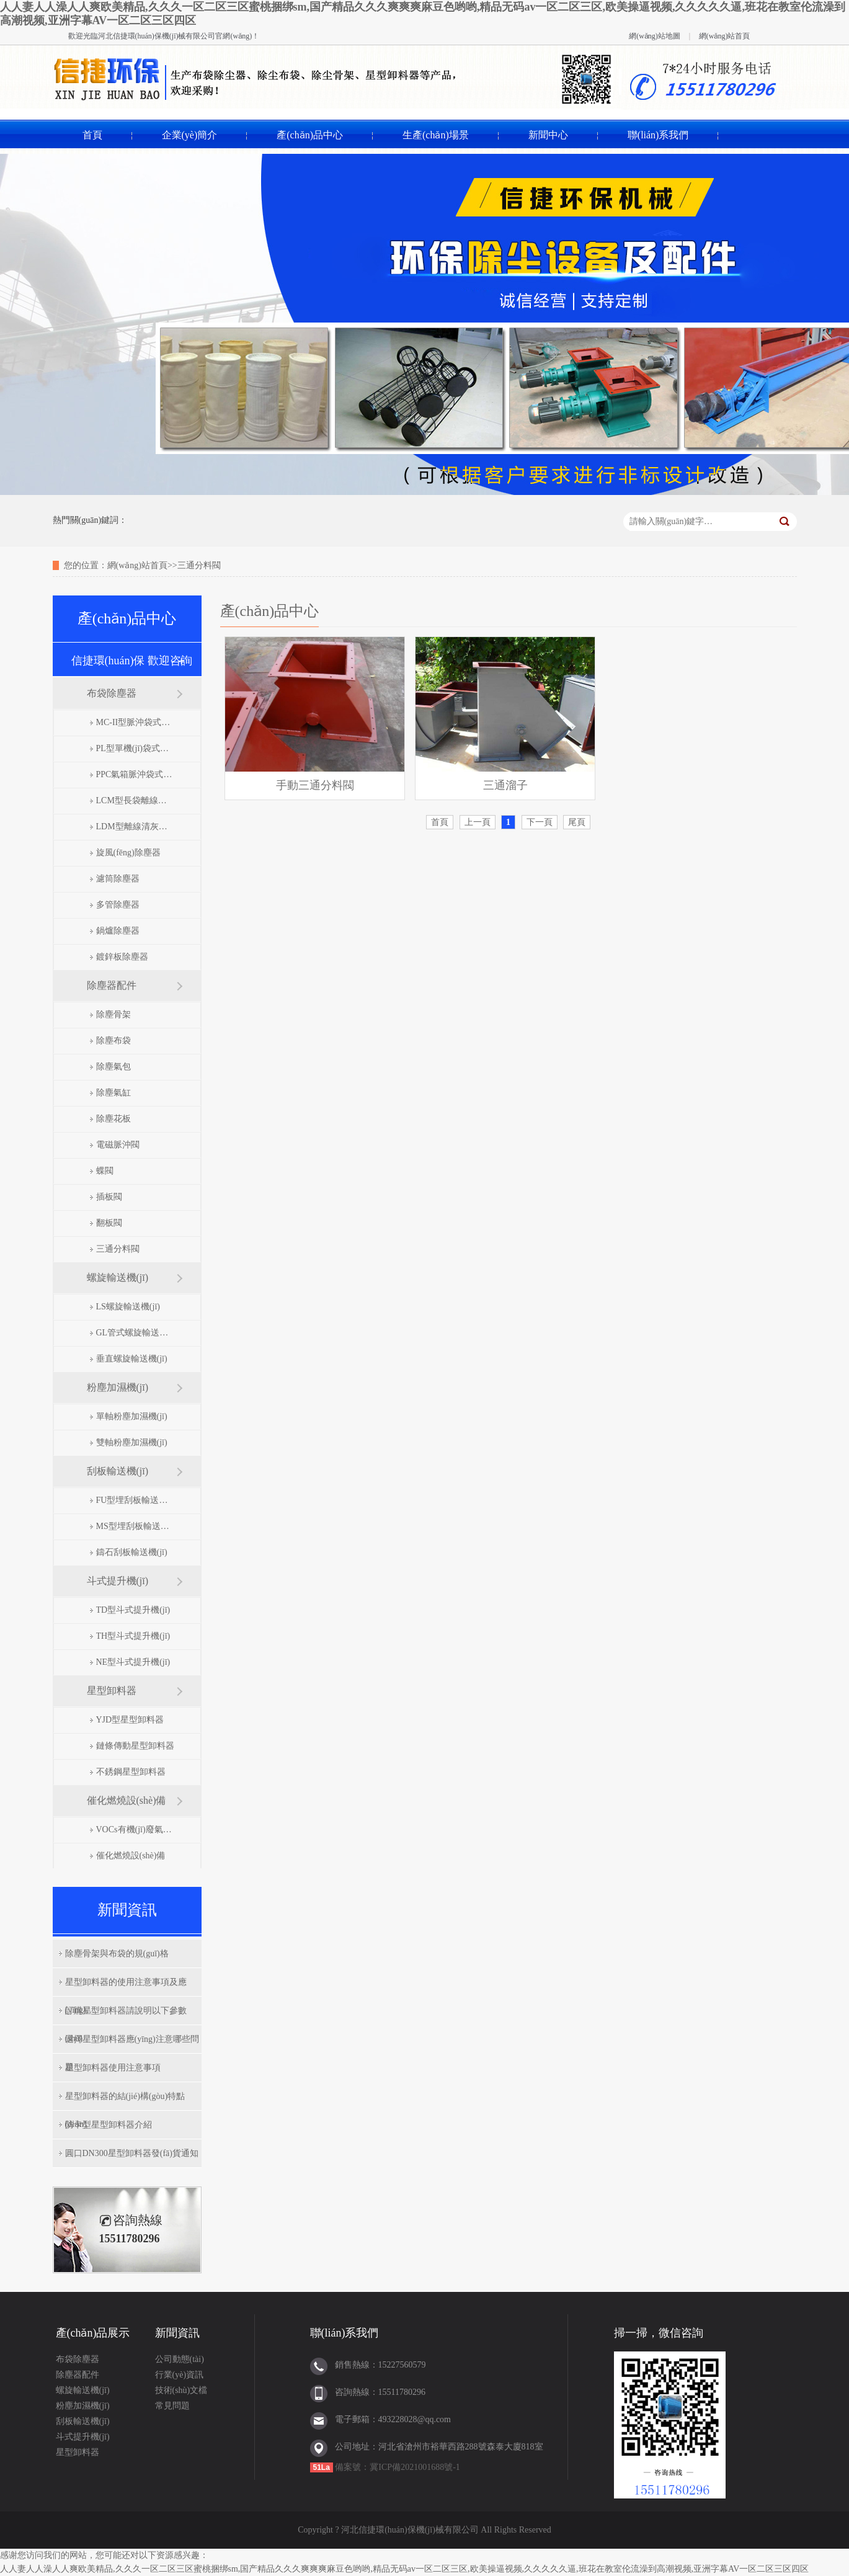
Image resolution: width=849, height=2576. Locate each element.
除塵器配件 (111, 985)
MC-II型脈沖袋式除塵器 (136, 722)
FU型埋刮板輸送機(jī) (136, 1500)
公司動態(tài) (179, 2359)
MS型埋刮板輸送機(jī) (136, 1526)
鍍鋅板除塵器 (122, 956)
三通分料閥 (118, 1249)
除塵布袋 (113, 1040)
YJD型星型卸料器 (130, 1719)
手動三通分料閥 (315, 785)
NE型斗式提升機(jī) (133, 1662)
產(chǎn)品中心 (310, 135)
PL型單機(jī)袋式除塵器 (136, 748)
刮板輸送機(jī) (118, 1471)
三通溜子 (505, 785)
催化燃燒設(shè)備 (126, 1800)
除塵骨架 (113, 1014)
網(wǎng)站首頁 (724, 36)
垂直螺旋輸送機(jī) (131, 1358)
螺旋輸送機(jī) (118, 1277)
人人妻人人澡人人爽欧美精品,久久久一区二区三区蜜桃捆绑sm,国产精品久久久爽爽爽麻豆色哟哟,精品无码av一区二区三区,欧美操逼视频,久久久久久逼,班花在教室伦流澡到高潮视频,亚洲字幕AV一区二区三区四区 (404, 2569)
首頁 (92, 135)
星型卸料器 (111, 1690)
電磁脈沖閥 (118, 1144)
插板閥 (109, 1196)
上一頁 (478, 822)
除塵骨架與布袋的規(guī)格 (117, 1953)
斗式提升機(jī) (118, 1580)
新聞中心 (548, 135)
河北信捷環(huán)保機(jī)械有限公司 (157, 36)
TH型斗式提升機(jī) (133, 1636)
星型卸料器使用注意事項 (113, 2067)
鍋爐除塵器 (118, 930)
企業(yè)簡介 (190, 135)
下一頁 (540, 822)
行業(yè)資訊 (179, 2374)
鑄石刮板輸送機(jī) (131, 1552)
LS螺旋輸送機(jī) (128, 1306)
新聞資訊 (177, 2333)
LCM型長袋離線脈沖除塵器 (136, 800)
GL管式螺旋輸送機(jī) (136, 1332)
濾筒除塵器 (118, 878)
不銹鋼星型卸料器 (131, 1771)
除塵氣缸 (113, 1092)
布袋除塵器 (111, 693)
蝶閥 (104, 1170)
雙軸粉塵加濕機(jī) (131, 1442)
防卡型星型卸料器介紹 (108, 2124)
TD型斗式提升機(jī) (133, 1610)
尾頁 (576, 822)
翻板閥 (109, 1223)
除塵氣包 (113, 1066)
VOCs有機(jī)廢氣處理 (136, 1829)
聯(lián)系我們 (658, 135)
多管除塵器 (118, 904)
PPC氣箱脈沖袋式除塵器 (136, 774)
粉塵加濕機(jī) (118, 1387)
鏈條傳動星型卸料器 (135, 1745)
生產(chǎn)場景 (435, 135)
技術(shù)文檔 (181, 2390)
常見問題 (172, 2405)
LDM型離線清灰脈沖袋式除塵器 (136, 826)
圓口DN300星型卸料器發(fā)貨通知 (131, 2153)
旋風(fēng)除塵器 (128, 852)
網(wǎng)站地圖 (654, 36)
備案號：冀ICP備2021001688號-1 (397, 2467)
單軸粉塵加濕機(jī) (131, 1416)
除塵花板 (113, 1118)
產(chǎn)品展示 (93, 2333)
